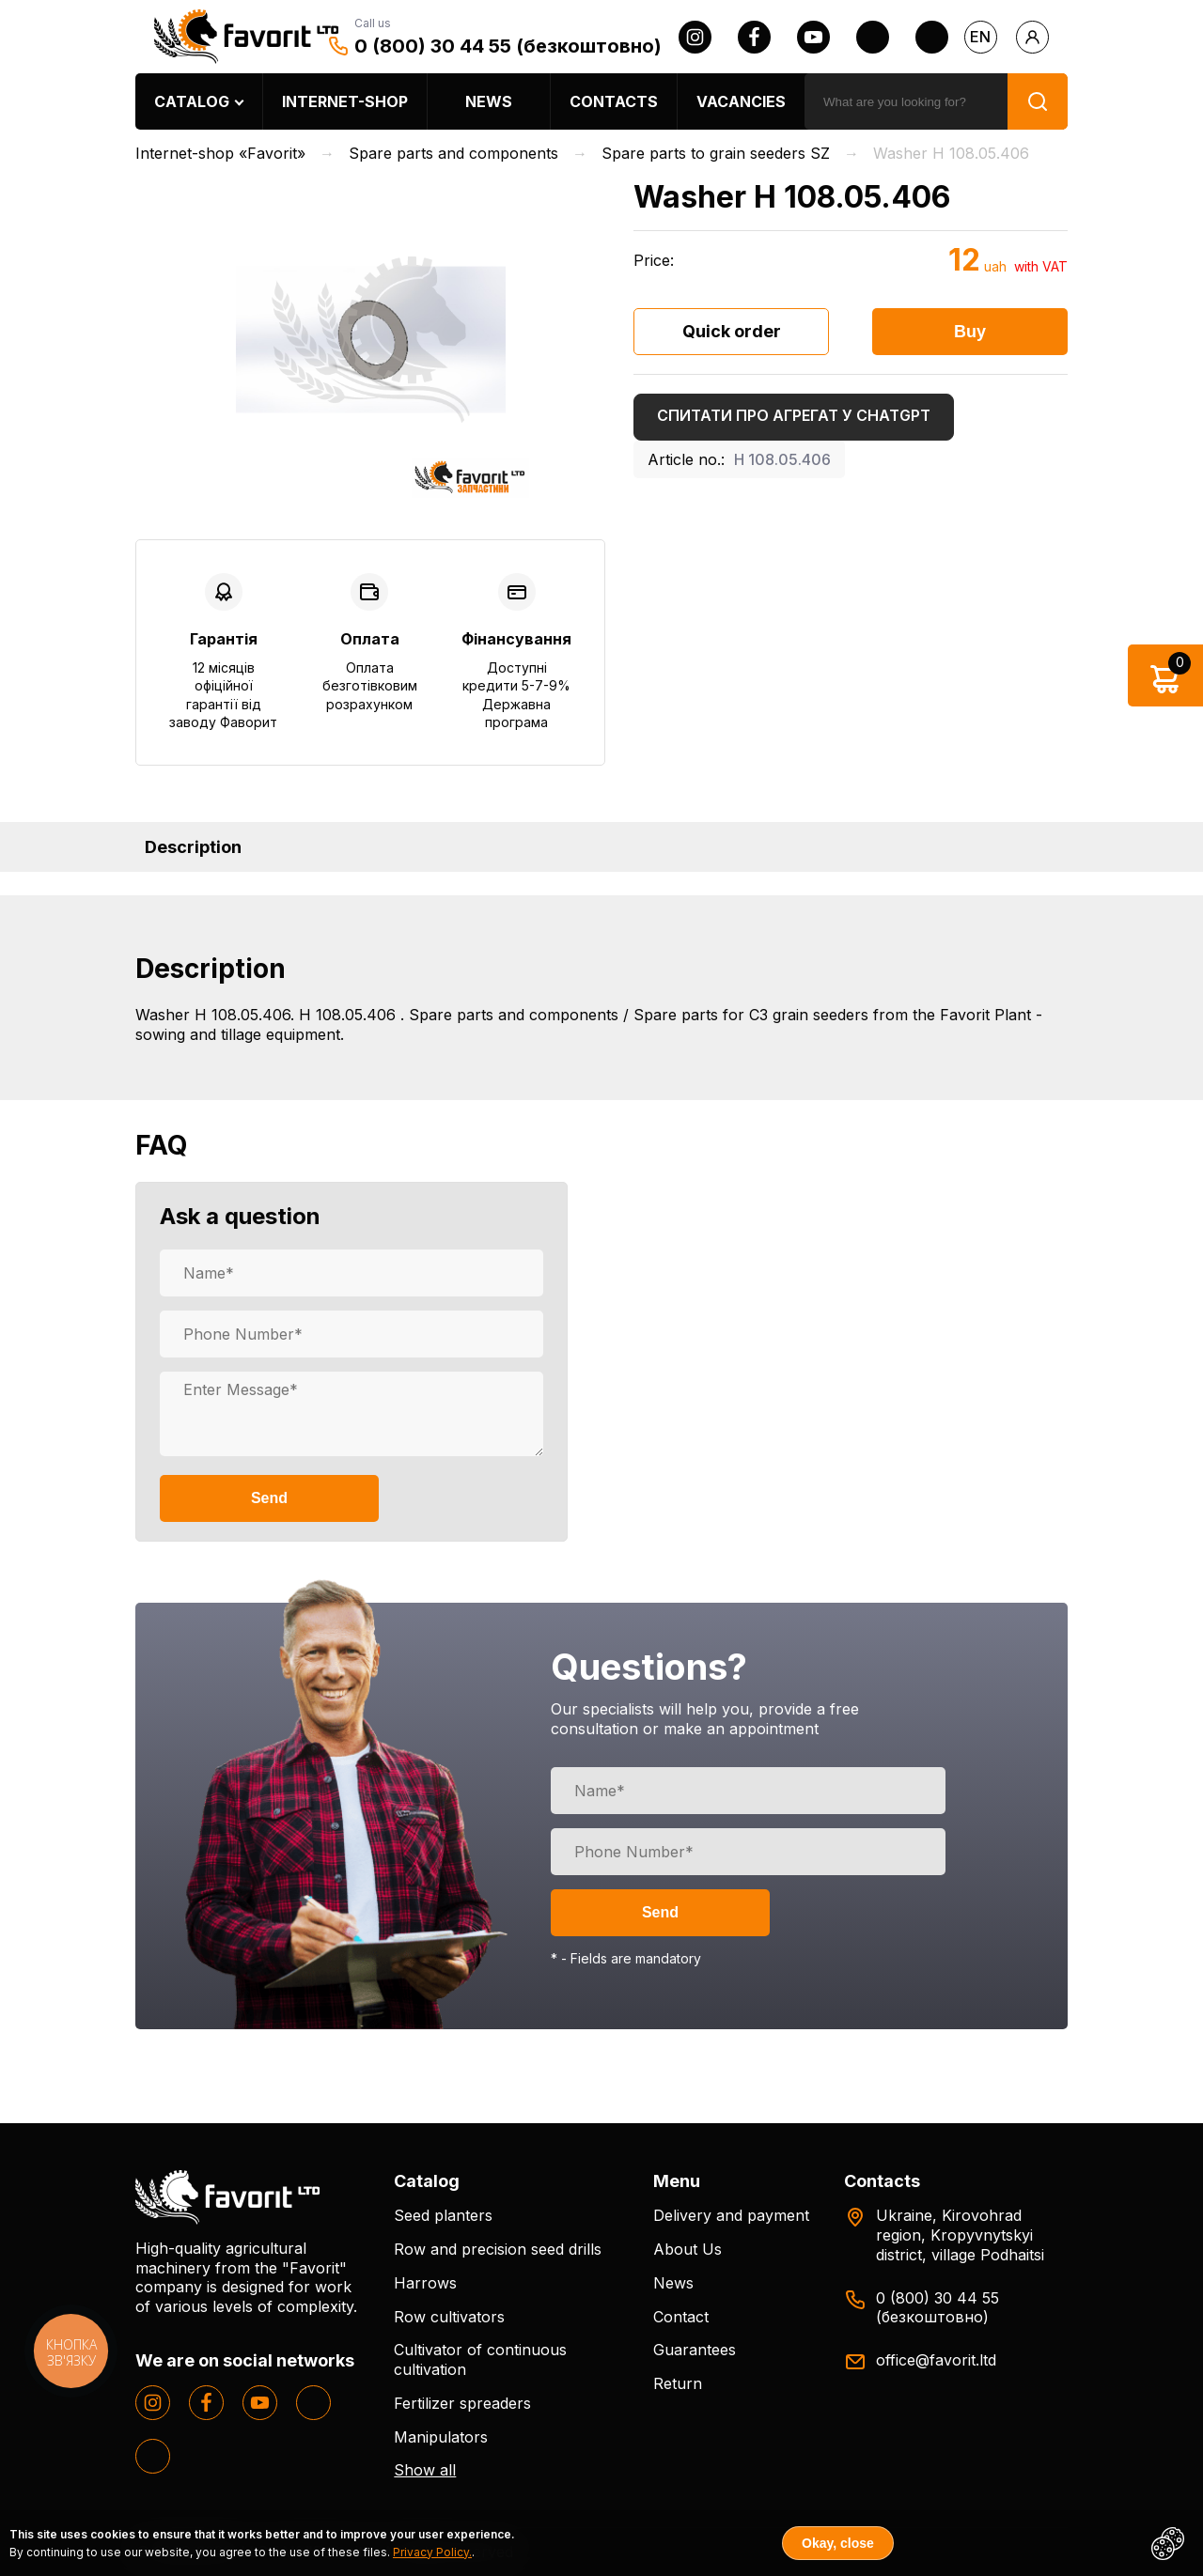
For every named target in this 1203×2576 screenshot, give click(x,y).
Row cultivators (449, 2316)
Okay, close (838, 2543)
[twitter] (872, 37)
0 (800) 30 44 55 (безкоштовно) (508, 46)
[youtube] (813, 37)
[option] (370, 340)
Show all (425, 2469)
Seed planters (443, 2215)
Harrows (425, 2282)
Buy (970, 331)
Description (193, 847)
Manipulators (441, 2437)
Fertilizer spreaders (462, 2403)
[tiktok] (931, 37)
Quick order (731, 331)
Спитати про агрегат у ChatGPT (793, 415)
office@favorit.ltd (936, 2360)
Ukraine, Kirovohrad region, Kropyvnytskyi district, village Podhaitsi (960, 2235)
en (980, 36)
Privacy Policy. (432, 2552)
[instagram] (695, 37)
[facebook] (754, 37)
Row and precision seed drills (498, 2249)
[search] (906, 101)
